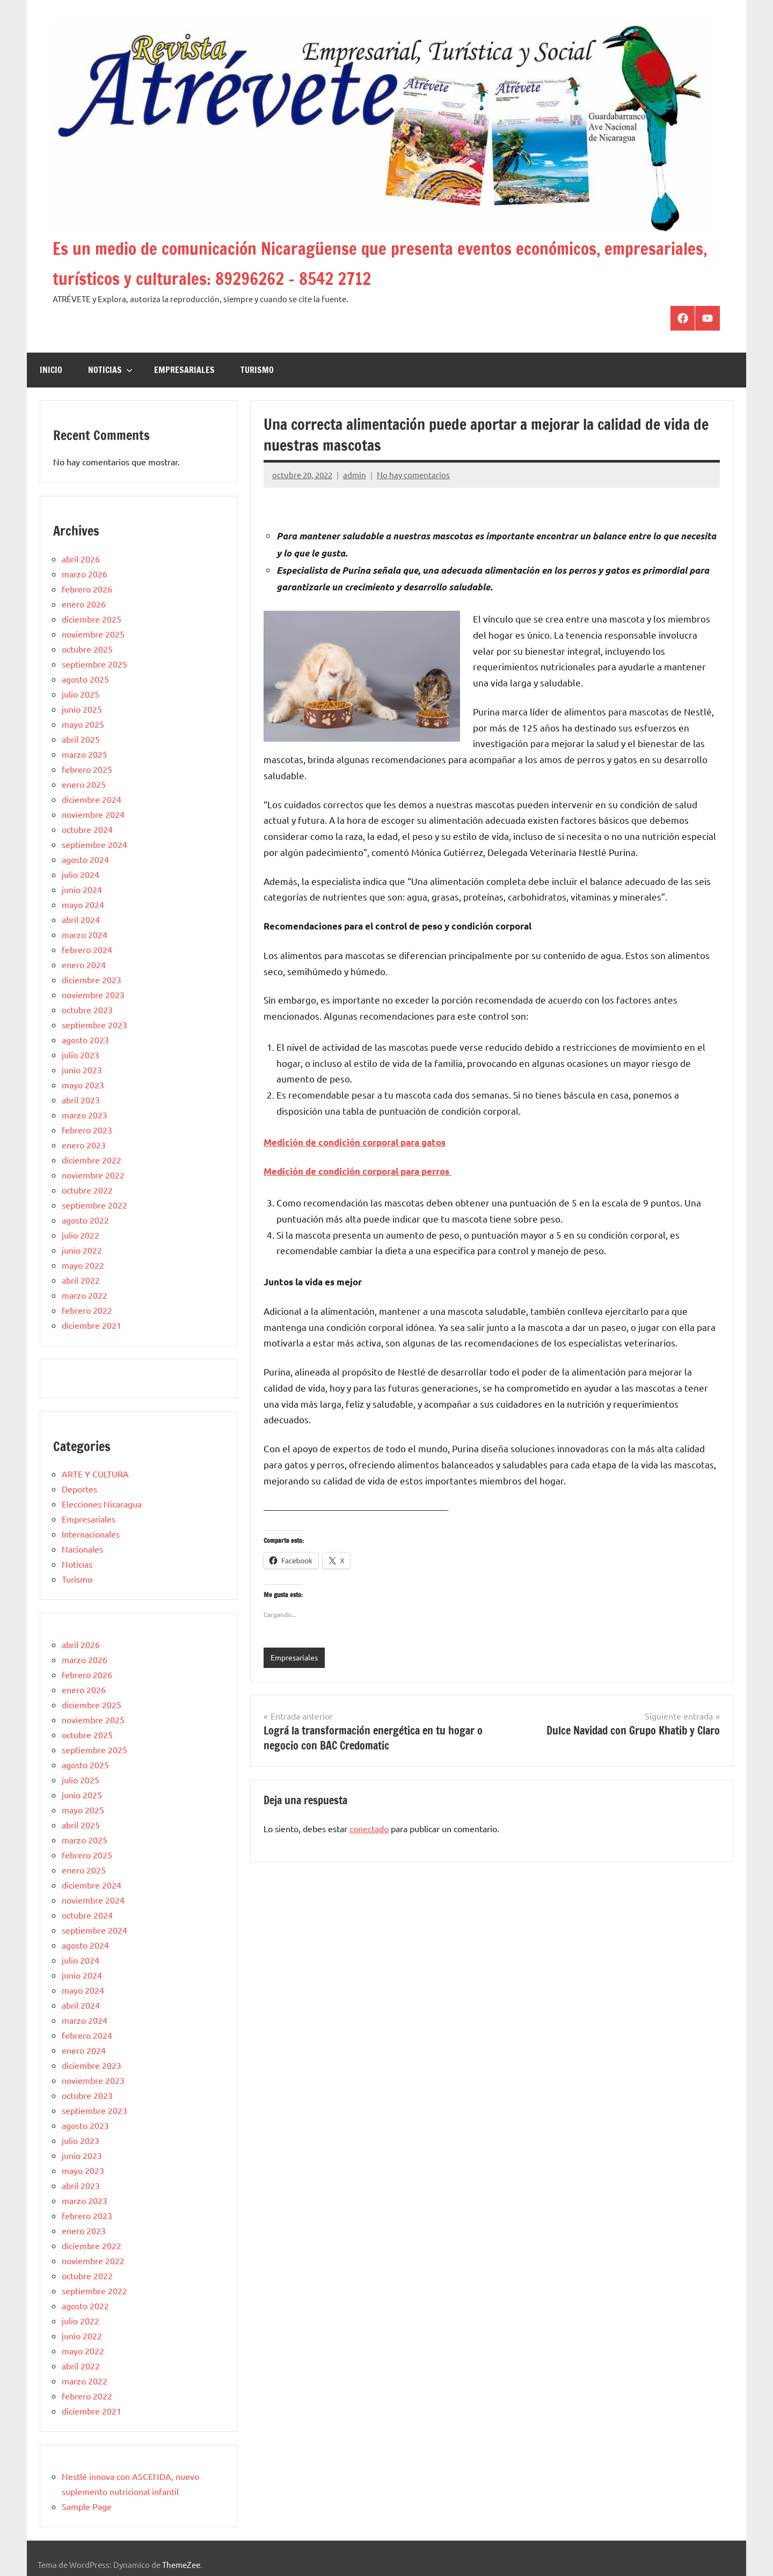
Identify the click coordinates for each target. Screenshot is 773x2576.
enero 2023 (84, 1144)
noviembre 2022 (93, 1174)
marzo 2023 (84, 1114)
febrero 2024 (87, 949)
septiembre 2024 (94, 844)
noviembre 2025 (93, 633)
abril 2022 (81, 1280)
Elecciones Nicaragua (102, 1503)
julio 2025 (80, 694)
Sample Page (87, 2506)
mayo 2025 (83, 724)
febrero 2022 (87, 1310)
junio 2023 (82, 1069)
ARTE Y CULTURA (95, 1473)
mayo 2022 (83, 1265)
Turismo (257, 370)
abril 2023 (81, 1099)
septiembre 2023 (94, 1024)
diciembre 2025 (91, 618)
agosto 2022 (85, 1219)
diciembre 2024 (91, 799)
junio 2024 (82, 889)
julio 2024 (80, 874)
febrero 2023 (87, 1129)
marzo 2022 (84, 1295)
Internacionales (91, 1533)
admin (354, 475)
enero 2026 (84, 603)
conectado (369, 1829)
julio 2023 (80, 1054)
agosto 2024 (85, 859)
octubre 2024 (87, 829)
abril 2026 (81, 558)
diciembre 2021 (91, 1325)
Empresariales (184, 370)
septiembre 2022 (94, 1204)
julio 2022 (80, 1235)
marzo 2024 (84, 934)
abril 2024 (81, 919)
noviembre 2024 (93, 814)
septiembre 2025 (94, 663)
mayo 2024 (83, 904)
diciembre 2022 (91, 1159)
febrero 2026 (87, 588)
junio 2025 (82, 709)
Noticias (110, 370)
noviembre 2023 (93, 994)
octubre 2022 (87, 1189)
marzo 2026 (84, 573)
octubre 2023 (87, 1009)
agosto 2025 (85, 679)
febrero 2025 (87, 769)
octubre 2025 (87, 648)
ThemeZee (181, 2564)
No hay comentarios (413, 475)
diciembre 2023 (91, 979)
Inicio (51, 370)
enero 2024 (84, 964)
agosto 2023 (85, 1039)
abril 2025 (81, 739)
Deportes (79, 1488)
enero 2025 (84, 784)
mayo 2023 (83, 1084)
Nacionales (82, 1548)
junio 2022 (82, 1250)
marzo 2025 (84, 754)
